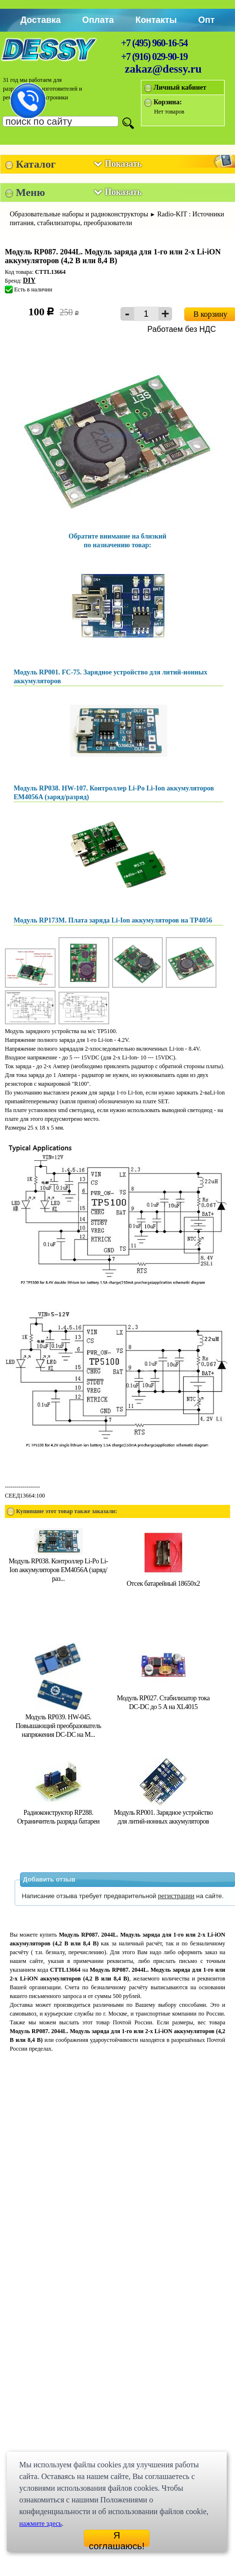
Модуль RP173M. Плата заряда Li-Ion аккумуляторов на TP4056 (113, 920)
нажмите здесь (40, 2523)
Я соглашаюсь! (116, 2538)
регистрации (176, 1896)
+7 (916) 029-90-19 (154, 56)
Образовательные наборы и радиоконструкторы (79, 214)
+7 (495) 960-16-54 (154, 43)
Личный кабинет (180, 87)
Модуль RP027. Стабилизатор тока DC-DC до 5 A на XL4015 (163, 1698)
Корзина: (168, 102)
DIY (29, 280)
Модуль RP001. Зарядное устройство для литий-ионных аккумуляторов (163, 1812)
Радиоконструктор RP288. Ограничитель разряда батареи (58, 1812)
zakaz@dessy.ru (163, 69)
